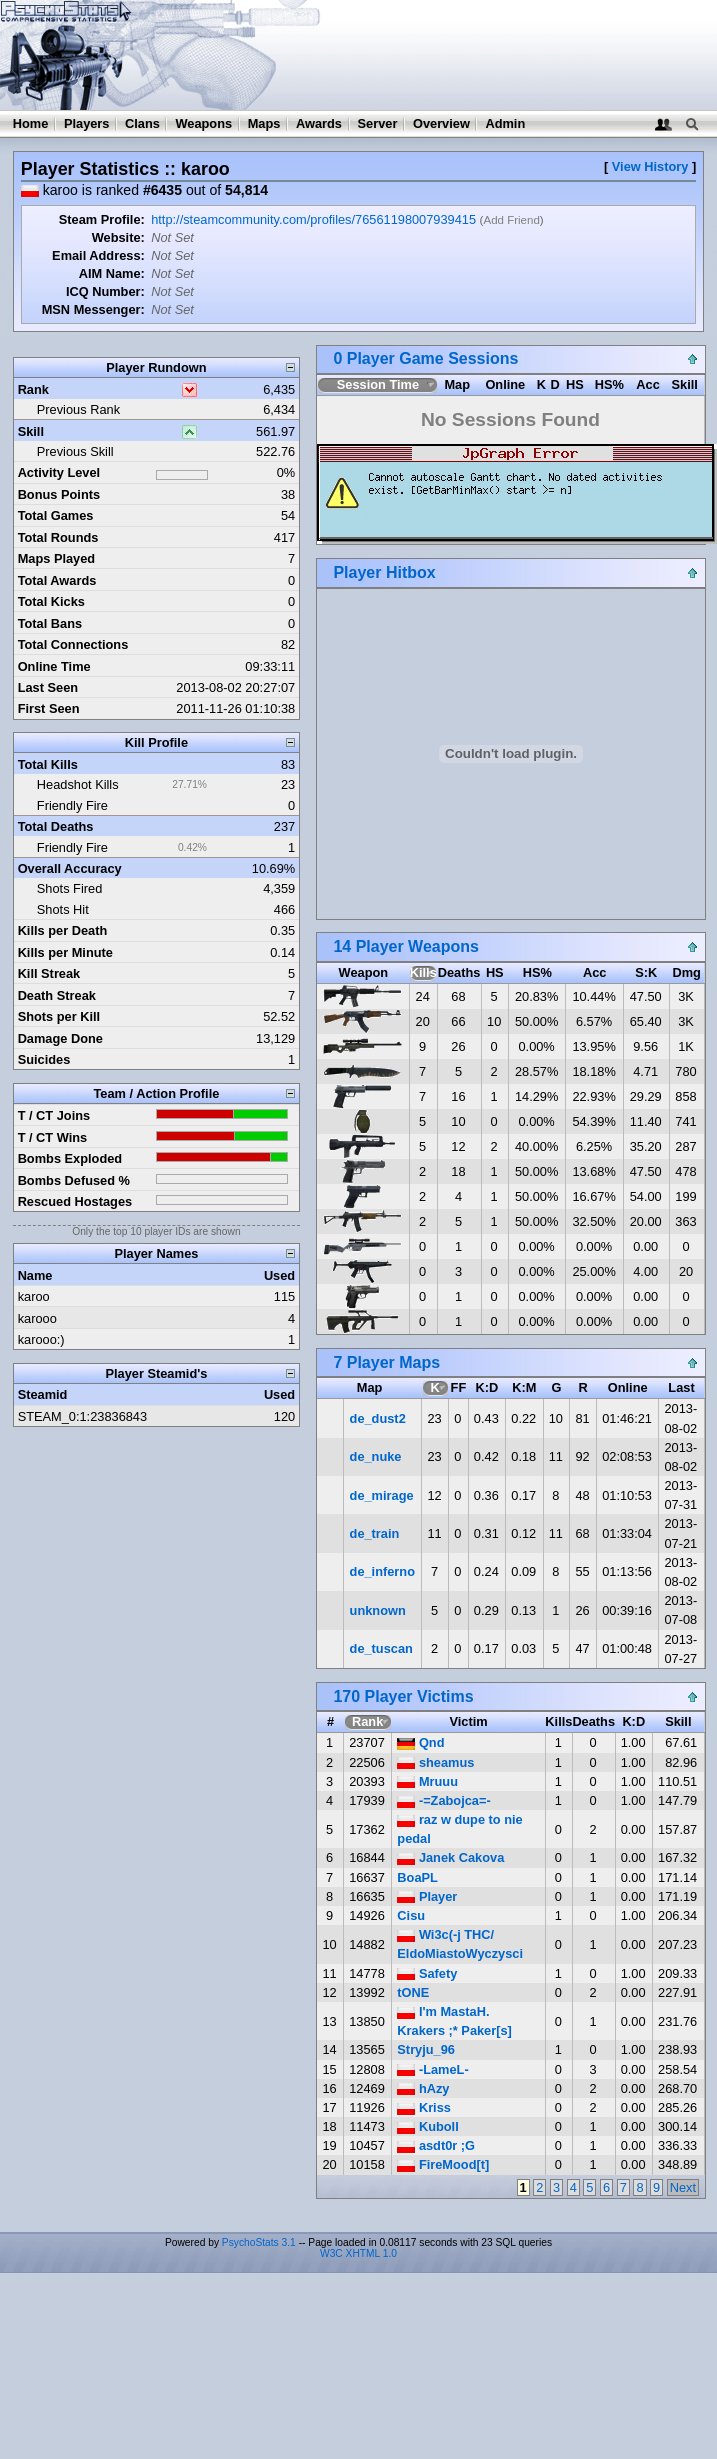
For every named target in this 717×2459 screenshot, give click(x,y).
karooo (37, 1318)
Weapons (203, 123)
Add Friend (511, 220)
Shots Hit (63, 909)
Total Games (56, 515)
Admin (505, 123)
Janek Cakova (450, 1857)
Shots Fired (69, 888)
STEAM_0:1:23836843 (82, 1416)
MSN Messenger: (93, 309)
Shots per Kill (59, 1016)
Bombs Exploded (70, 1158)
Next (683, 2187)
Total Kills (48, 764)
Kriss (424, 2107)
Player (427, 1896)
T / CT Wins (53, 1137)
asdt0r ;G (436, 2145)
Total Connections (73, 644)
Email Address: (98, 255)
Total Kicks (51, 601)
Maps (264, 123)
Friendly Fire (72, 805)
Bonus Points (59, 494)
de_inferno (382, 1571)
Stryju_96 (426, 2049)
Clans (142, 123)
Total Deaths (56, 826)
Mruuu (427, 1781)
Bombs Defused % (74, 1180)
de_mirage (382, 1495)
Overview (441, 123)
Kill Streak (49, 973)
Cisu (411, 1915)
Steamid (43, 1394)
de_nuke (376, 1456)
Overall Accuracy (70, 868)
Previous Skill (75, 451)
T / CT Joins (54, 1115)
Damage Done (60, 1038)
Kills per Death (63, 930)
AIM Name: (112, 273)
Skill (31, 431)
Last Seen (48, 687)
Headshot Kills (78, 784)
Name (35, 1275)
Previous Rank (78, 409)
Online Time (54, 666)
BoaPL (417, 1877)
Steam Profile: (102, 219)
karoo (34, 1296)
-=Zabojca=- (443, 1800)
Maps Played (57, 558)
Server (378, 123)
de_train (375, 1533)
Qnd (420, 1742)
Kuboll (427, 2126)
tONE (413, 1992)
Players (87, 123)
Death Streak (57, 995)
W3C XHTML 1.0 (358, 2253)
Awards (319, 123)
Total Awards (57, 580)
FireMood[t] (443, 2164)
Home (31, 123)
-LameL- (432, 2069)
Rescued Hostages (75, 1201)
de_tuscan (381, 1648)
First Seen (49, 708)
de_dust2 (378, 1418)
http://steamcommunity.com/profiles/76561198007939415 (313, 219)
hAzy (423, 2088)
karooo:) (41, 1339)
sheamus (435, 1762)
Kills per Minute (65, 952)
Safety (427, 1973)
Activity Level (59, 472)
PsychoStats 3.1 (259, 2242)
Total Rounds (58, 537)
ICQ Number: (105, 291)
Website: (118, 237)
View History (650, 166)
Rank (33, 389)
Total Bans (50, 623)
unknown (378, 1610)
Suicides (44, 1059)
